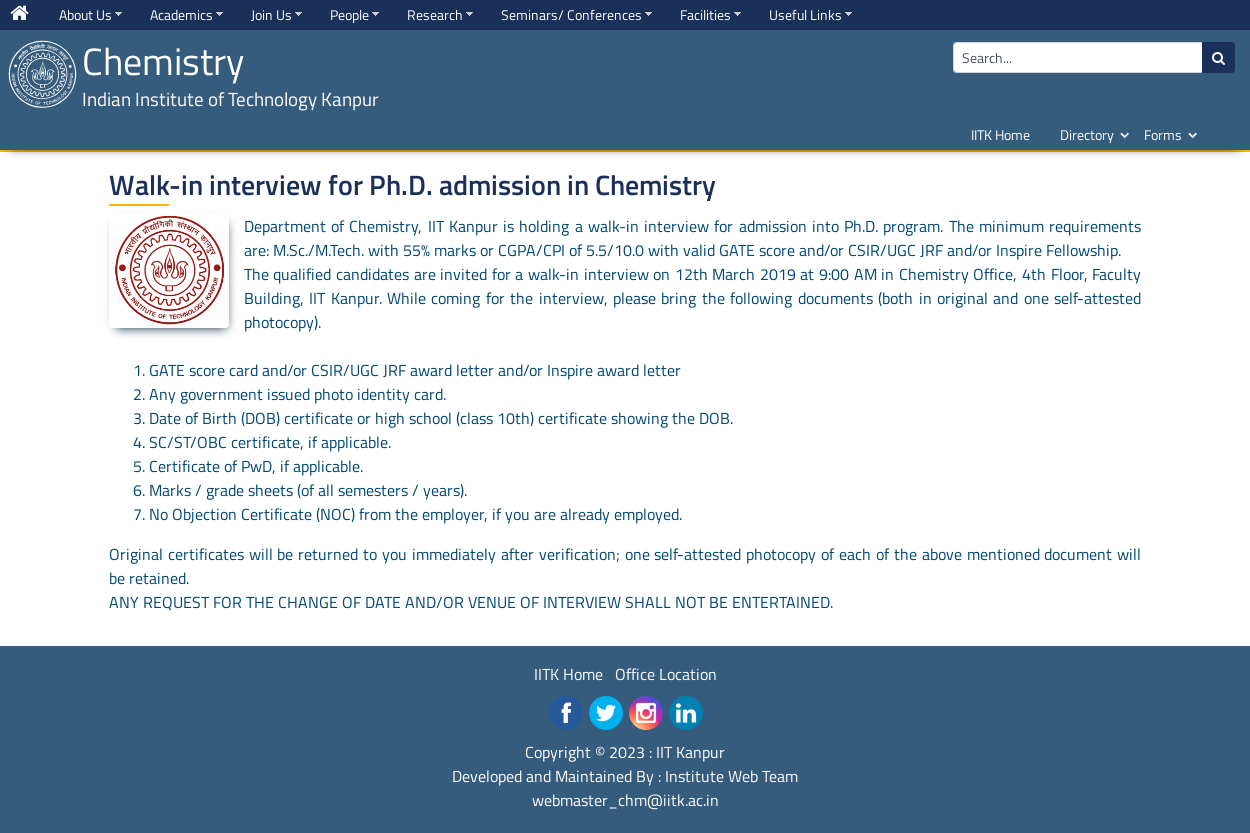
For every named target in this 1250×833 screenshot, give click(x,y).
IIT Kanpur (690, 752)
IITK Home (1000, 134)
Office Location (666, 674)
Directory (1087, 134)
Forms (1163, 134)
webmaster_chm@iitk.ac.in (625, 800)
